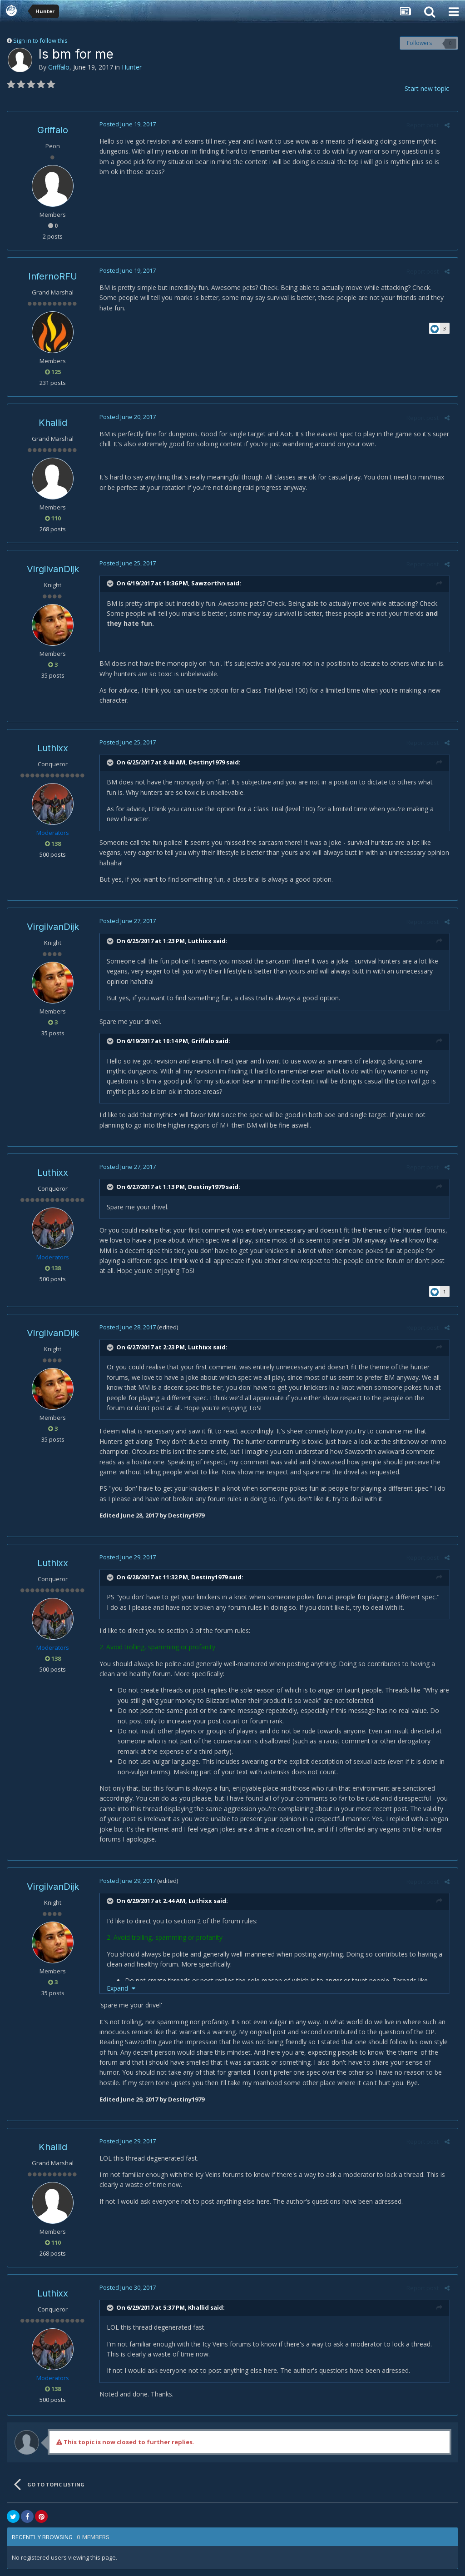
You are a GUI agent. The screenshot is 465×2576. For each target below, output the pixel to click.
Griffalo (58, 67)
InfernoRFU (52, 276)
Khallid (53, 422)
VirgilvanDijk (53, 569)
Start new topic (427, 88)
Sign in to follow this (40, 40)
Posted (126, 124)
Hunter (132, 67)
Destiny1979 (205, 762)
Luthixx (52, 748)
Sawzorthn (207, 583)
